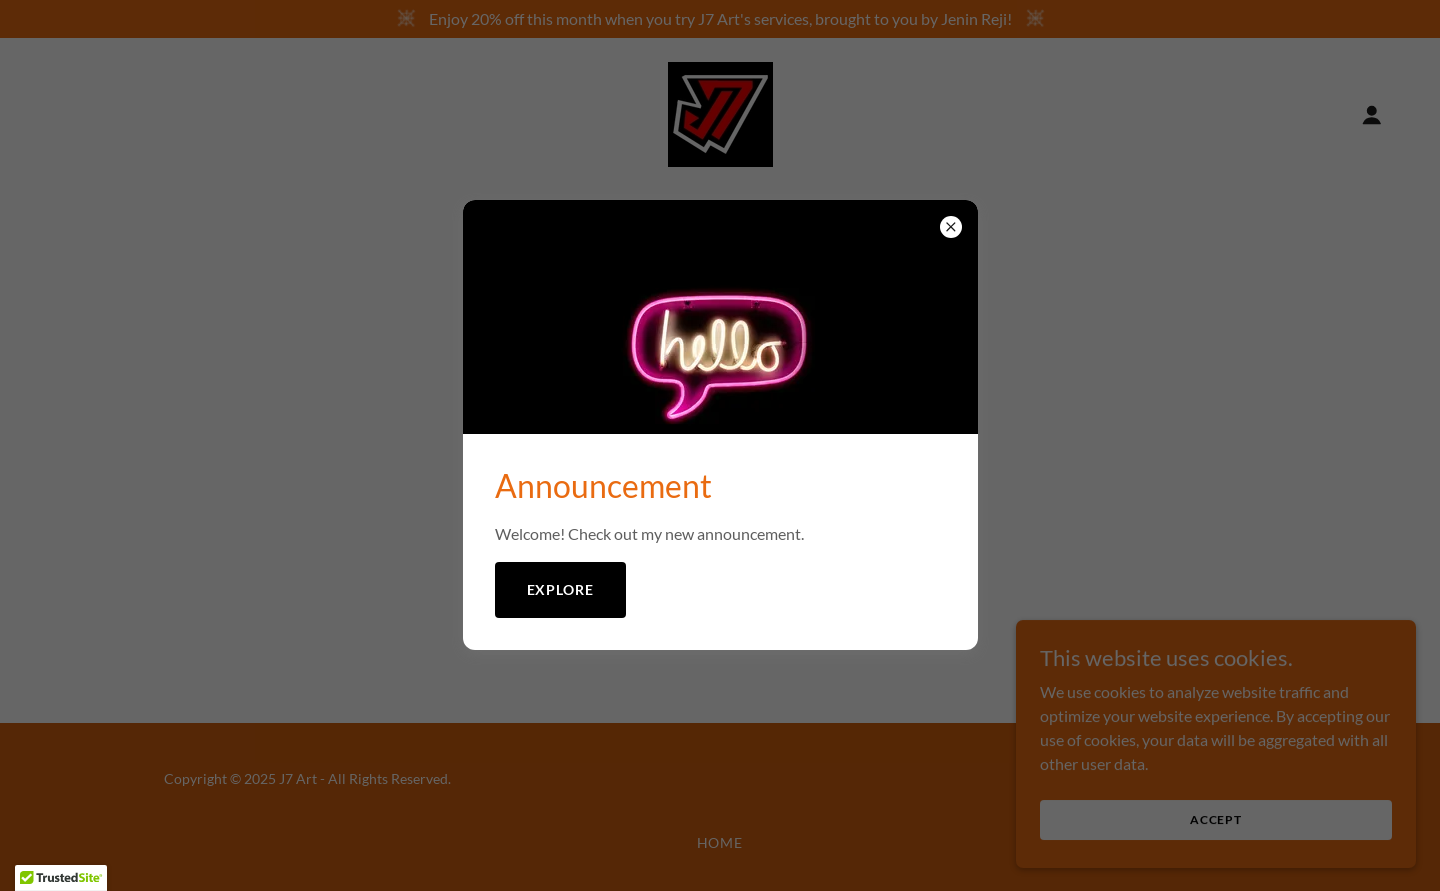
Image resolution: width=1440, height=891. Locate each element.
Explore (561, 589)
